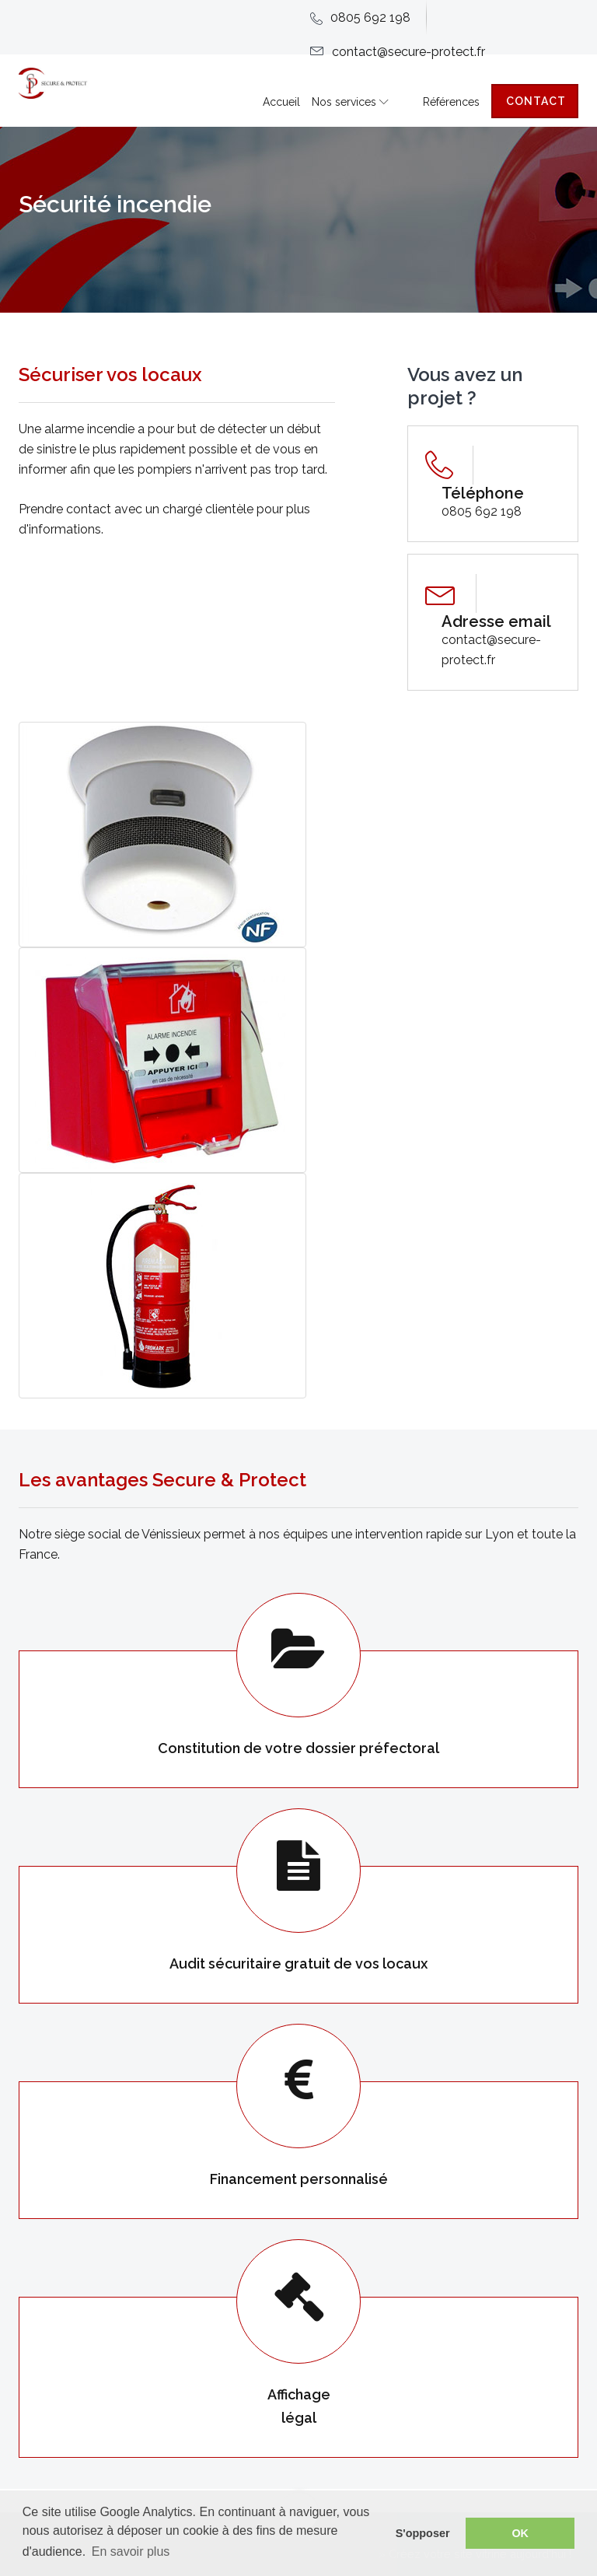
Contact (536, 101)
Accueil (281, 102)
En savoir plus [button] (131, 2551)
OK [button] (520, 2533)
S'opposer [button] (423, 2533)
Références (451, 102)
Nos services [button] (344, 102)
